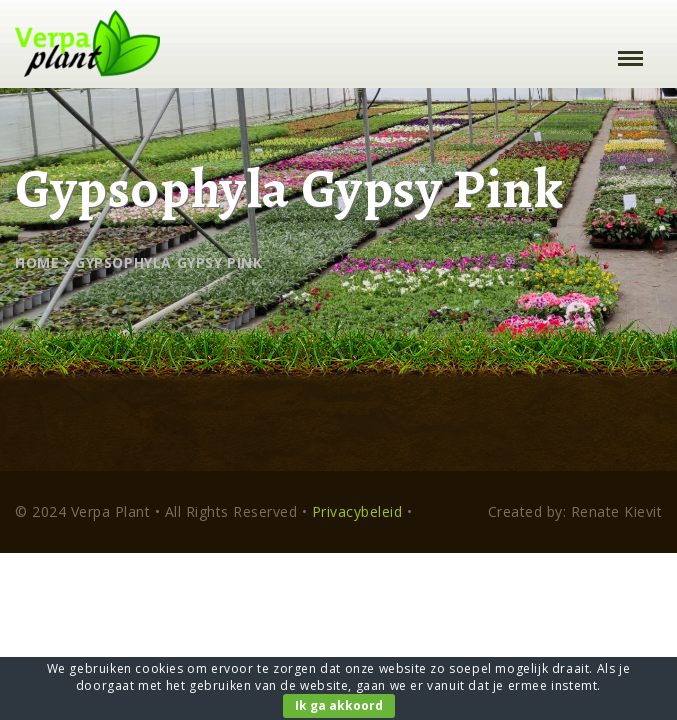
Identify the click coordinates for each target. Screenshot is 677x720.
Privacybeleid (357, 511)
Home (37, 262)
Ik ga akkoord (339, 705)
